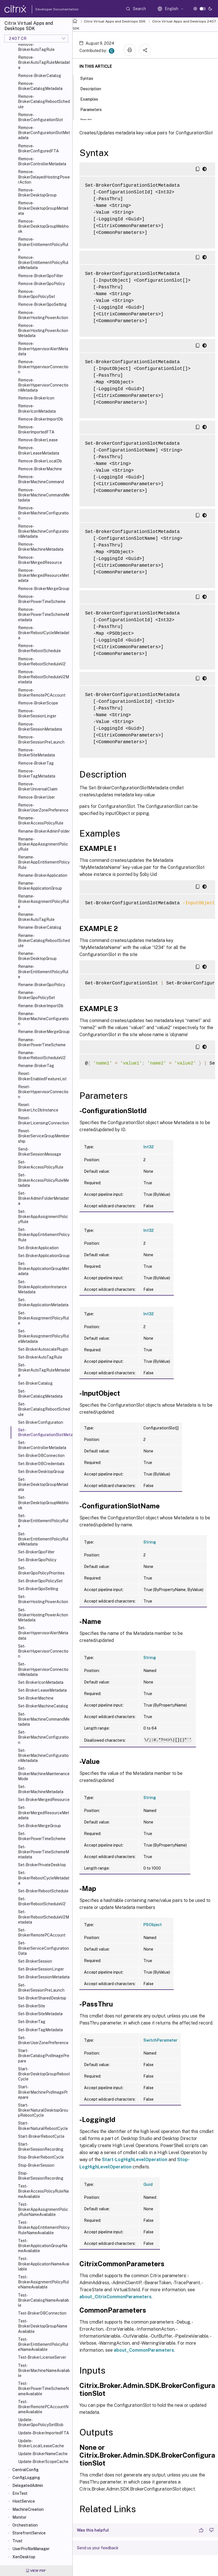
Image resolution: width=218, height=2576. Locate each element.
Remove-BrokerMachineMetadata (40, 547)
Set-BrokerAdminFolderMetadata (43, 1198)
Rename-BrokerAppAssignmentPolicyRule (43, 844)
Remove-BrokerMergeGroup (43, 588)
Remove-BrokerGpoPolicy (41, 283)
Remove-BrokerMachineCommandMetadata (44, 495)
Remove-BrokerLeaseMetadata (38, 450)
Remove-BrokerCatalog (39, 75)
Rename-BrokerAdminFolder (44, 831)
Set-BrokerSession (35, 1961)
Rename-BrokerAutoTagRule (36, 917)
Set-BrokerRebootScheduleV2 (42, 1901)
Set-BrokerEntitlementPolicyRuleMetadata (43, 1539)
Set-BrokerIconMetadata (40, 1682)
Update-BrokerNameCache (43, 2453)
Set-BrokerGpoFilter (36, 1552)
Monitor (19, 2517)
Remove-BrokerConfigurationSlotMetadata (44, 132)
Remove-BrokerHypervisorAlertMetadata (43, 348)
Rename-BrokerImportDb (40, 1006)
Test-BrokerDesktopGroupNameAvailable (42, 2326)
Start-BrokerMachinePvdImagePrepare (43, 2092)
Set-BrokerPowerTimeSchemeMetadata (43, 1852)
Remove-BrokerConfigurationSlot (40, 117)
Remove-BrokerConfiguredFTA (38, 148)
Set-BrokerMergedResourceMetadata (43, 1812)
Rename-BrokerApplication (42, 875)
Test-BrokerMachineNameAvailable (44, 2370)
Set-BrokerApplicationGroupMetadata (43, 1268)
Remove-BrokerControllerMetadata (42, 161)
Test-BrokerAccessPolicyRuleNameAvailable (43, 2191)
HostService (23, 2501)
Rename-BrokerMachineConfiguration (43, 1018)
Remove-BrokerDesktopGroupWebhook (43, 226)
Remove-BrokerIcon (36, 398)
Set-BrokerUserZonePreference (43, 2040)
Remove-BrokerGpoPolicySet (36, 294)
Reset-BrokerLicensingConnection (43, 1120)
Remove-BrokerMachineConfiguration (43, 513)
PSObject (152, 1924)
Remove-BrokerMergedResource (40, 560)
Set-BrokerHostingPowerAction (43, 1599)
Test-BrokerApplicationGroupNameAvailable (42, 2245)
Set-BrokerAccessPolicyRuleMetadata (43, 1180)
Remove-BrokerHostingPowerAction (43, 315)
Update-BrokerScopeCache (43, 2461)
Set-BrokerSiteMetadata (40, 2014)
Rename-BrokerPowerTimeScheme (42, 1042)
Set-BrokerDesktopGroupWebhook (43, 1502)
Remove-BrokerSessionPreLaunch (41, 739)
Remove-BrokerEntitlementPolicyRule (43, 244)
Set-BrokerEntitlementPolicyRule (43, 1520)
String (149, 1542)
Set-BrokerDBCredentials (41, 1463)
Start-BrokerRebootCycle (41, 2136)
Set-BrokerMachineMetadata (40, 1789)
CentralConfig (25, 2469)
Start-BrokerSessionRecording (40, 2147)
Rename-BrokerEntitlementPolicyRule (43, 971)
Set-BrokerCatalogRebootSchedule (44, 1409)
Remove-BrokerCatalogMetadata (40, 86)
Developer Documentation (48, 9)
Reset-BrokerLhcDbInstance (38, 1107)
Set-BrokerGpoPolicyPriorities (41, 1570)
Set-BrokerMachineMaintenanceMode (44, 1773)
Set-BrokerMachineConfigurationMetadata (43, 1755)
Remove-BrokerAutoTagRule (36, 47)
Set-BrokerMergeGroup (39, 1825)
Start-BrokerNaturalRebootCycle (43, 2125)
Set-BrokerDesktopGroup (41, 1471)
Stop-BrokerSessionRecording (40, 2175)
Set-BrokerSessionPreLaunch (41, 1987)
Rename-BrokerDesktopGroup (37, 956)
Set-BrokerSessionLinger (41, 1969)
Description (93, 88)
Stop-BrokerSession (36, 2165)
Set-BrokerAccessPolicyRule (40, 1164)
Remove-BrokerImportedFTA (36, 429)
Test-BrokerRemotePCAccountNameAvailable (43, 2406)
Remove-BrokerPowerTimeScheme (42, 599)
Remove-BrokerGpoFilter (40, 276)
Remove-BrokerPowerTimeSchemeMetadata (43, 614)
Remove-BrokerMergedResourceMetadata (43, 575)
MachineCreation (28, 2509)
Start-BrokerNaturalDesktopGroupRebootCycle (43, 2110)
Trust (17, 2541)
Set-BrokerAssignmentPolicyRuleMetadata (43, 1336)
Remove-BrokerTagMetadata (36, 773)
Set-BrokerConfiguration (40, 1422)
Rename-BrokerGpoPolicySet (36, 995)
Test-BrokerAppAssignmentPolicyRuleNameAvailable (43, 2209)
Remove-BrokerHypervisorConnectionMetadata (43, 385)
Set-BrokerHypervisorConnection (43, 1651)
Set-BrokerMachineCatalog (43, 1706)
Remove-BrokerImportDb (40, 419)
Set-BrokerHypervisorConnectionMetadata (43, 1669)
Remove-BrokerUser (36, 797)
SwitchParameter (160, 2040)
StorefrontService (29, 2533)
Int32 (148, 1147)
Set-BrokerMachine (36, 1698)
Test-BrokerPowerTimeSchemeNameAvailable (43, 2388)
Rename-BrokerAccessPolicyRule (40, 820)
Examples (92, 98)
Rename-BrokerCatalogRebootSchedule (44, 940)
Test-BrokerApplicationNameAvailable (43, 2263)
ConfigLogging (26, 2477)
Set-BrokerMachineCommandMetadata (44, 1719)
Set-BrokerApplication (38, 1248)
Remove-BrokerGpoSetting (42, 304)
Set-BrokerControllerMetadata (42, 1445)
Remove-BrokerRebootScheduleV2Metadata (43, 677)
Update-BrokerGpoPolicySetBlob (40, 2422)
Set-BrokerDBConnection (41, 1455)
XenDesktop (23, 2557)
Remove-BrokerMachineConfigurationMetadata (43, 531)
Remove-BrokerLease (38, 440)
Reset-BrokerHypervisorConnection (43, 1091)
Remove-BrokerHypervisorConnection (43, 367)
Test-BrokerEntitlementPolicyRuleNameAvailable (43, 2344)
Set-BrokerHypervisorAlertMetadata (43, 1633)
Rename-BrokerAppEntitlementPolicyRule (44, 862)
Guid (148, 2184)
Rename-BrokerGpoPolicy (41, 984)
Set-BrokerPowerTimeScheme (42, 1836)
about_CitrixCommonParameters (115, 2296)
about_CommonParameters (144, 2350)
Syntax (89, 78)
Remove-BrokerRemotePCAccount (41, 692)
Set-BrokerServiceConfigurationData (43, 1948)
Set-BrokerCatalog (35, 1383)
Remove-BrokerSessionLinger (37, 713)
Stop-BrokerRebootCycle (41, 2157)
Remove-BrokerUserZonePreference (43, 807)
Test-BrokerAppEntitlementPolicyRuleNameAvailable (44, 2227)
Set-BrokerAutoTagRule (40, 1357)
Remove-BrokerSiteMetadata (36, 752)
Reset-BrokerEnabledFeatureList (42, 1076)
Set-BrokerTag (31, 2021)
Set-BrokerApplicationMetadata (43, 1302)
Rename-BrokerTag (36, 1065)
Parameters (94, 109)
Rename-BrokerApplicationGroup (40, 886)
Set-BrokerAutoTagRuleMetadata (44, 1370)
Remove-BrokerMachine (40, 469)
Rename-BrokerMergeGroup (44, 1031)
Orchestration (25, 2525)
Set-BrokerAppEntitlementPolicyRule (44, 1234)
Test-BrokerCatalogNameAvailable (43, 2300)
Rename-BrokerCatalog (39, 927)
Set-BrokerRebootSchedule (43, 1891)
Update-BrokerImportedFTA (43, 2433)
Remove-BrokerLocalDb (40, 461)
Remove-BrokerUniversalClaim (37, 786)
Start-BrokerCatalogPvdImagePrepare (43, 2055)
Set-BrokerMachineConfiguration (43, 1737)
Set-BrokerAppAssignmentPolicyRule (43, 1216)
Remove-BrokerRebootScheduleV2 (42, 661)
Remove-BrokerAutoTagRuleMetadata (44, 62)
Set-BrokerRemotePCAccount (41, 1932)
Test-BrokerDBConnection (42, 2313)
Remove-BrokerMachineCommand (41, 479)
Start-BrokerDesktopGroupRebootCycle (44, 2074)
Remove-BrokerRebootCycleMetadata (43, 632)
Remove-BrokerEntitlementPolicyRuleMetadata (43, 262)
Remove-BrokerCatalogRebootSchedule (44, 101)
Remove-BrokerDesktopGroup (37, 192)
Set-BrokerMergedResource (44, 1799)
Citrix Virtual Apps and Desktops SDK (115, 21)
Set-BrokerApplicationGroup (44, 1255)
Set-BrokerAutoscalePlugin (43, 1349)
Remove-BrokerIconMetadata (37, 408)
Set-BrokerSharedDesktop (42, 1998)
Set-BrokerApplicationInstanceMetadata (42, 1287)
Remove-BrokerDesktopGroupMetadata (43, 208)
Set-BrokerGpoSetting (38, 1589)
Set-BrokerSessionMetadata (44, 1977)
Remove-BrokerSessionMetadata (40, 726)
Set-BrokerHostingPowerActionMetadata (43, 1615)
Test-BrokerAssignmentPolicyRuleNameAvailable (43, 2282)
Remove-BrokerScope (38, 703)
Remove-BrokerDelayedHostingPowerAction (44, 177)
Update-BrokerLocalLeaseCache (41, 2443)
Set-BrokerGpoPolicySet (40, 1581)
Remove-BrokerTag (36, 763)
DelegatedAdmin (27, 2485)
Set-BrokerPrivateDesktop (42, 1865)
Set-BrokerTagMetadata (40, 2030)
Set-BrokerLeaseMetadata (42, 1690)
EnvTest (20, 2493)
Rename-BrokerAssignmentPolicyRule (43, 901)
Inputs (89, 119)
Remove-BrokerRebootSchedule (39, 648)
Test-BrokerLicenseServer (42, 2357)
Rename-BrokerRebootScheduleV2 (42, 1055)
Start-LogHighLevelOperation (134, 2159)
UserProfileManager (31, 2548)
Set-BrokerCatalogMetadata (40, 1393)
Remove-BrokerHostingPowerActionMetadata (43, 330)
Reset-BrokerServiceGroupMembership (44, 1136)
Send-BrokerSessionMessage (39, 1151)
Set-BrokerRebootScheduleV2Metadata (43, 1917)
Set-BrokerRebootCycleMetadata (43, 1877)
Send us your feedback (98, 2548)
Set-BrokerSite (31, 2006)
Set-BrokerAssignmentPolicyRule (43, 1318)
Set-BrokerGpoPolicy (37, 1560)
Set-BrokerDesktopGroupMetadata (43, 1484)
